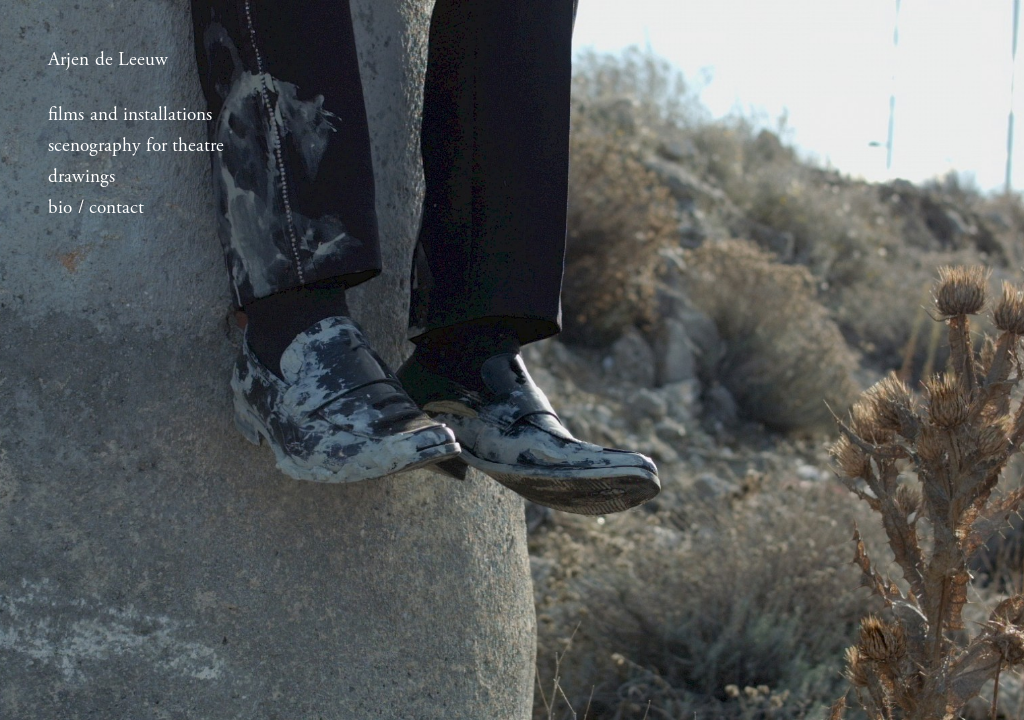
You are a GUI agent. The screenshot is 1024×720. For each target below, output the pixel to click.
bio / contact (96, 207)
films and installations (130, 114)
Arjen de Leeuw (108, 59)
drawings (81, 176)
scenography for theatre (136, 145)
